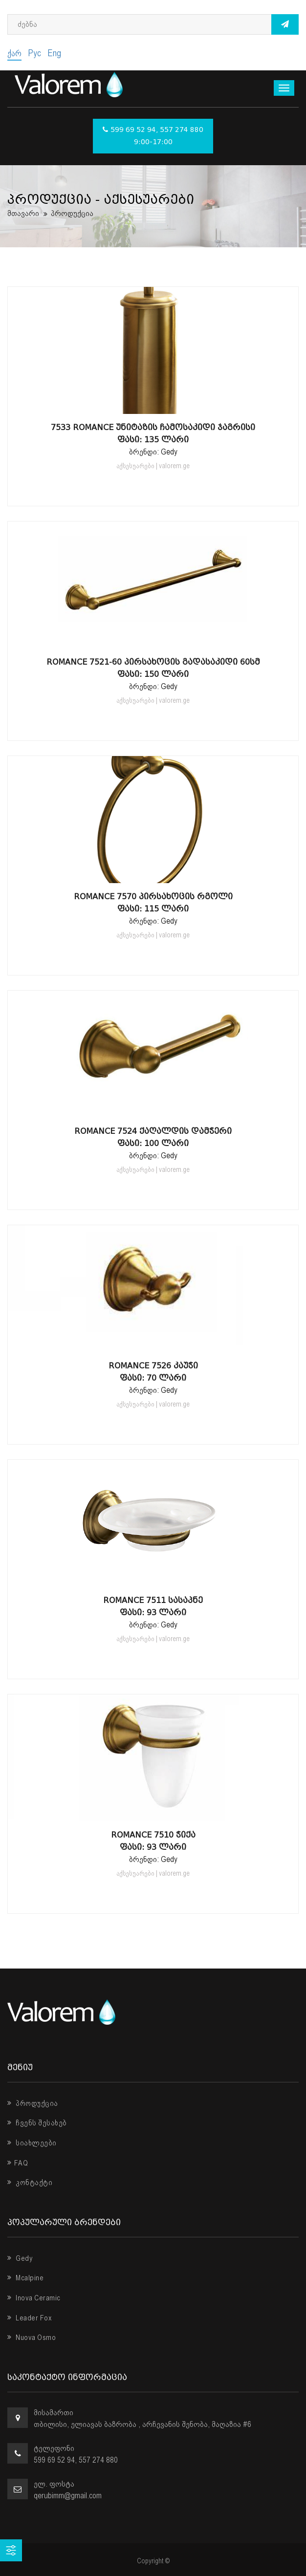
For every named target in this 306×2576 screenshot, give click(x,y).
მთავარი (23, 213)
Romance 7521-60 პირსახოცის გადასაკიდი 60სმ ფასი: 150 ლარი (153, 668)
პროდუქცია (32, 2103)
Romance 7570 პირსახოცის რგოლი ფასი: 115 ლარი (153, 902)
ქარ (14, 53)
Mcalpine (25, 2277)
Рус (34, 53)
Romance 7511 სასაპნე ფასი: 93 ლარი (153, 1606)
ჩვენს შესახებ (37, 2123)
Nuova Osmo (31, 2337)
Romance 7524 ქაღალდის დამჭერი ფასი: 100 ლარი (153, 1137)
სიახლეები (32, 2143)
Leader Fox (29, 2318)
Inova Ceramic (34, 2298)
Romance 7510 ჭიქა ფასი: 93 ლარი (153, 1841)
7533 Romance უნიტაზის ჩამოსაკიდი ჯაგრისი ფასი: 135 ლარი (153, 433)
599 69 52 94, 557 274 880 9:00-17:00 (153, 136)
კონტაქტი (29, 2182)
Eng (54, 53)
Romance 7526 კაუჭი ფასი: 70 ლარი (153, 1372)
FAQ (17, 2163)
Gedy (20, 2258)
